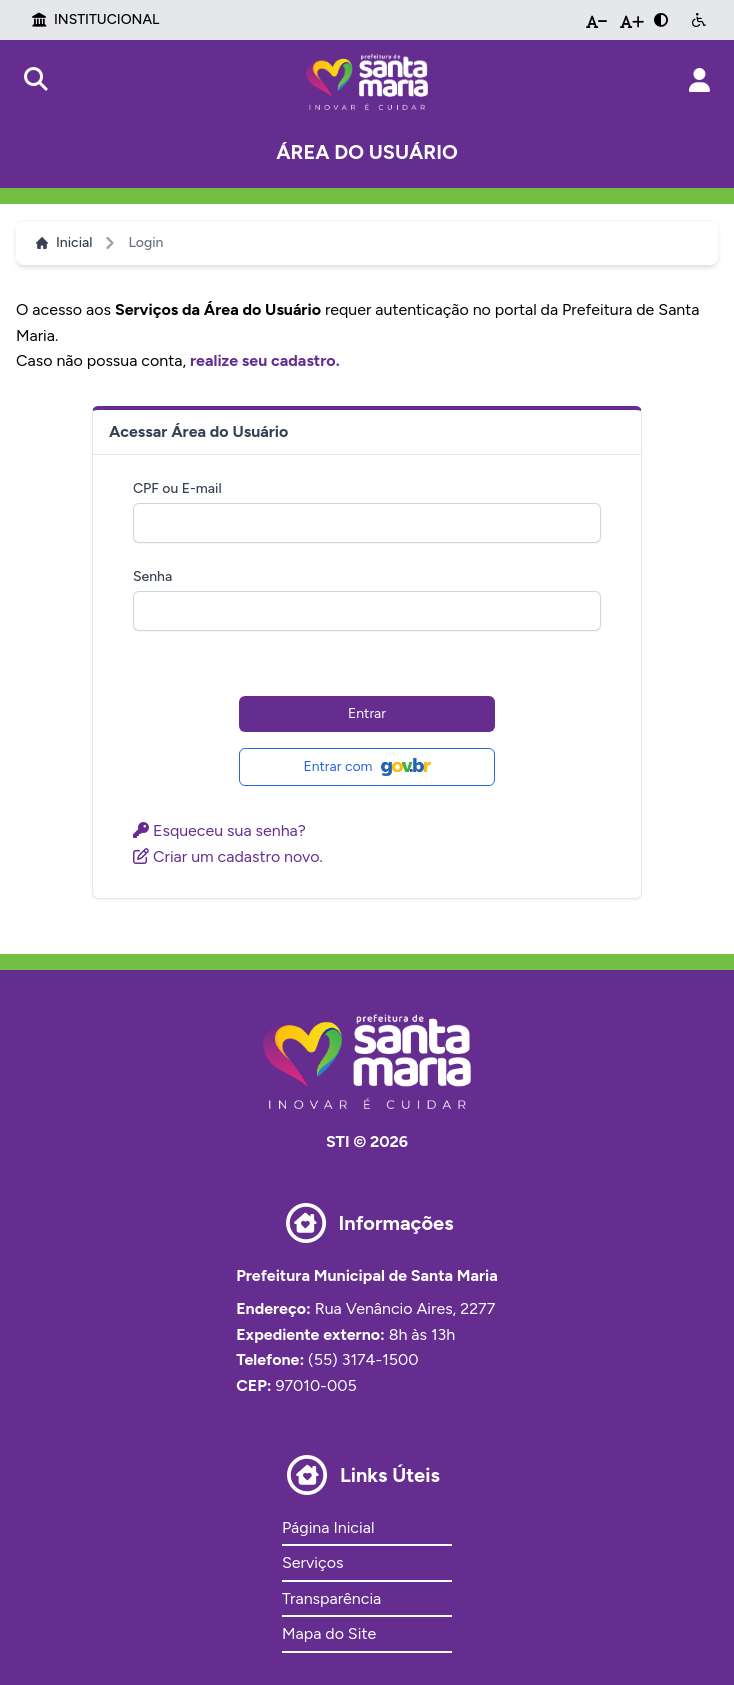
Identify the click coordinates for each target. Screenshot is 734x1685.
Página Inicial (328, 1527)
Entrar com (366, 767)
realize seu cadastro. (265, 360)
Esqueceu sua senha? (219, 830)
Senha (152, 576)
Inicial (64, 242)
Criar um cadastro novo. (228, 856)
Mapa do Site (329, 1633)
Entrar (367, 713)
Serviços (312, 1562)
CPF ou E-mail (177, 488)
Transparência (331, 1598)
